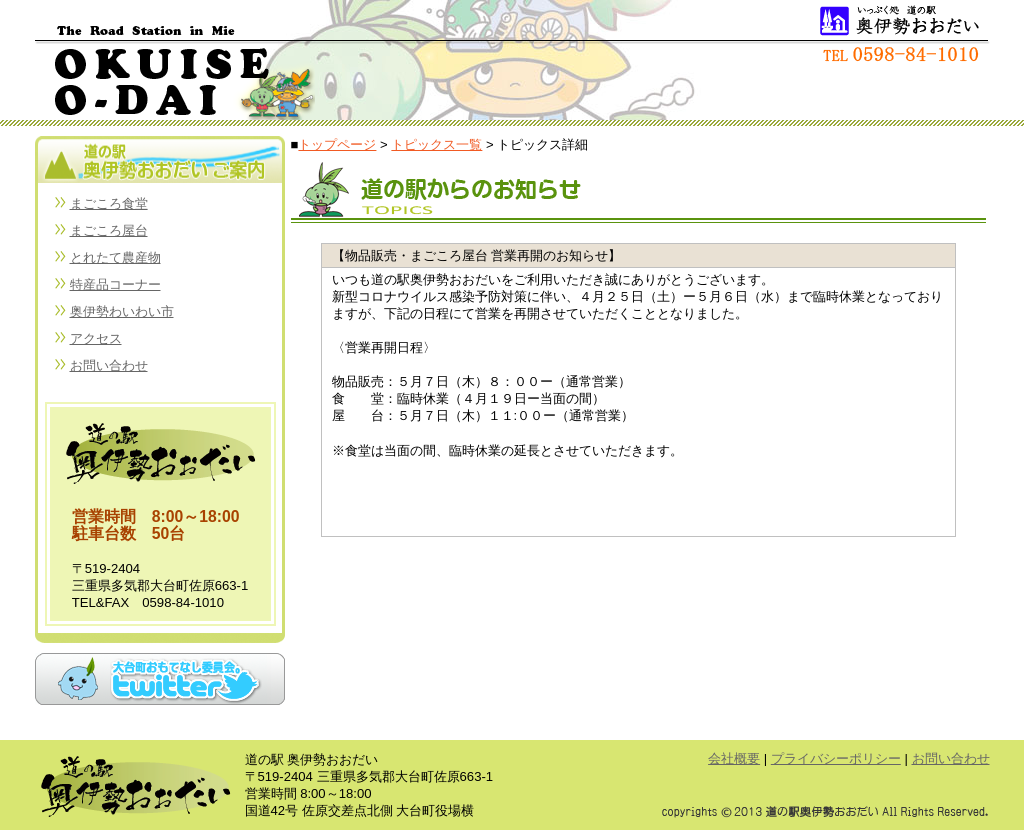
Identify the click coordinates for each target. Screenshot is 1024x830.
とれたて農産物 (115, 257)
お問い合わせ (109, 365)
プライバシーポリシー (836, 758)
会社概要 (734, 758)
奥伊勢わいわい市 (122, 311)
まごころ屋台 (109, 230)
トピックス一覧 (436, 144)
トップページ (337, 144)
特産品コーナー (115, 284)
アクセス (96, 338)
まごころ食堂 (109, 203)
